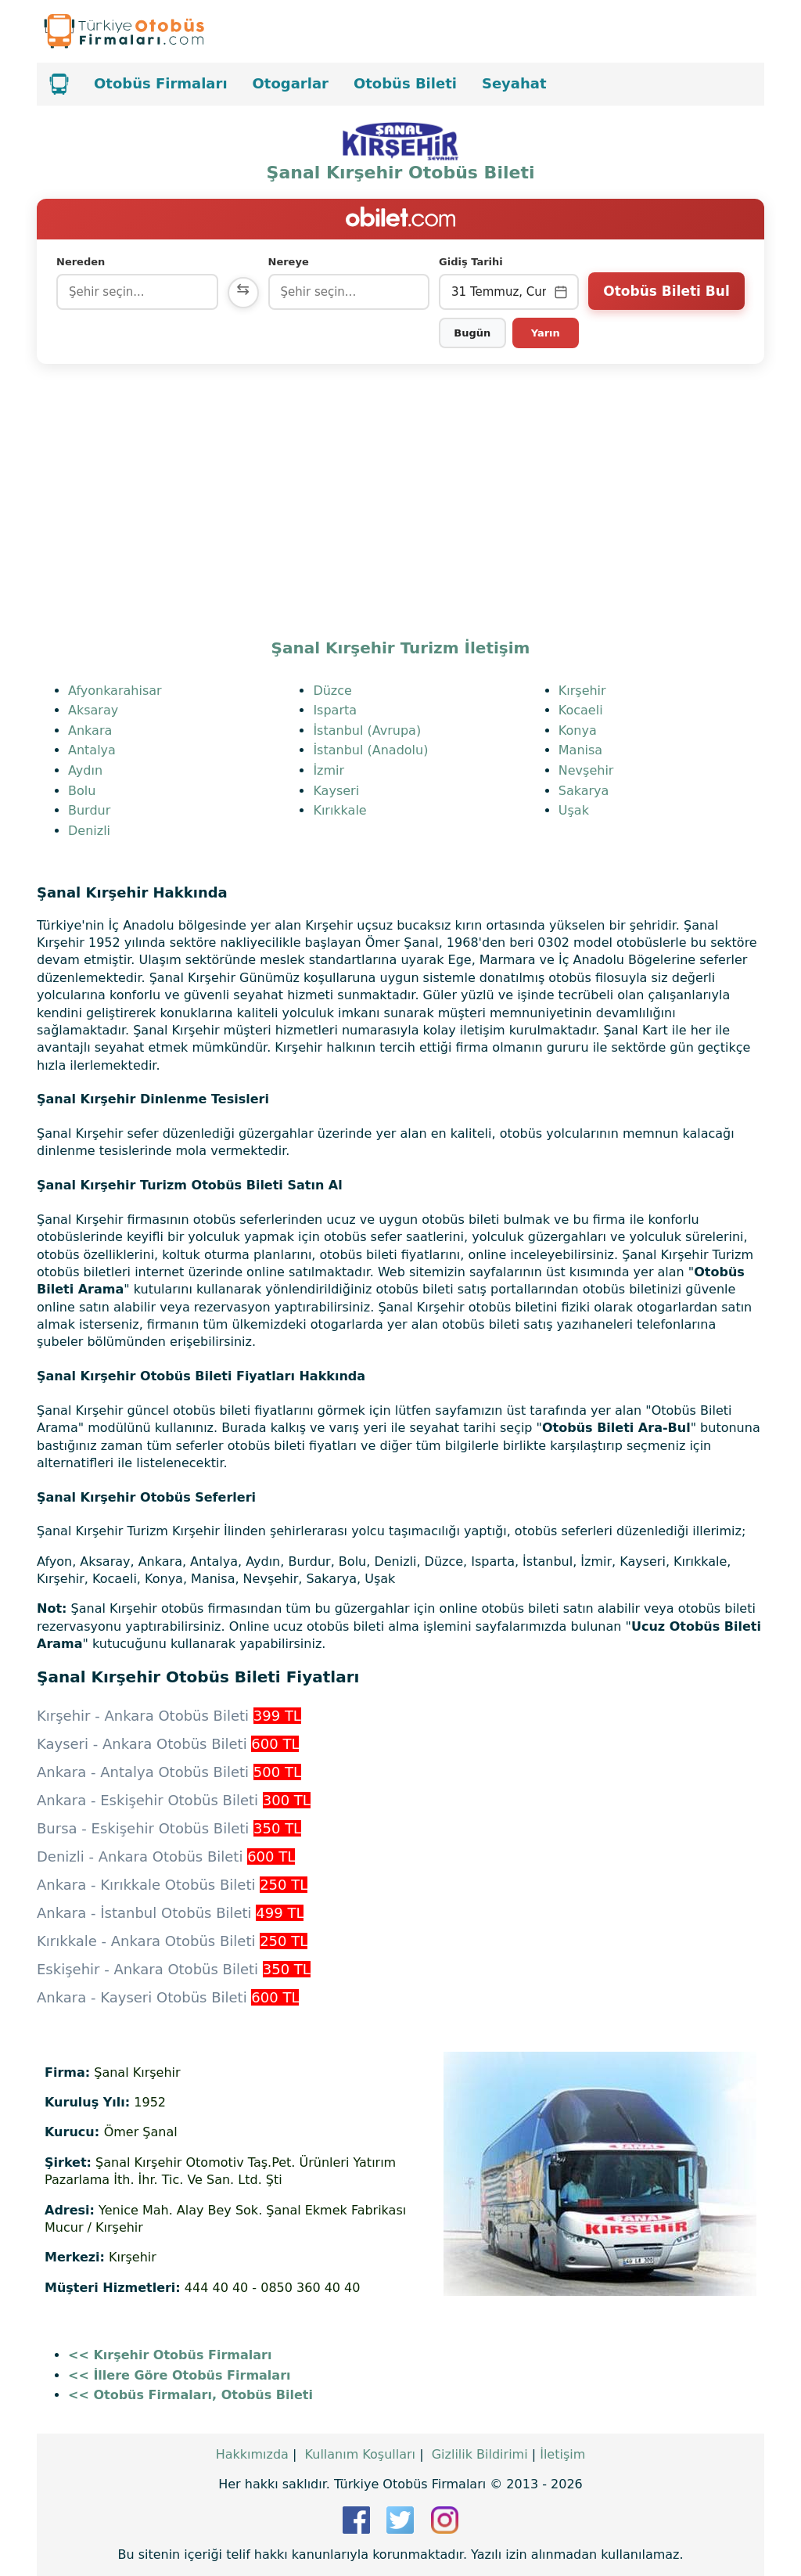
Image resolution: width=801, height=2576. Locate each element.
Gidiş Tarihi (471, 262)
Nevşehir (586, 770)
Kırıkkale (339, 810)
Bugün (472, 333)
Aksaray (93, 710)
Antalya (92, 750)
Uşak (574, 810)
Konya (578, 730)
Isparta (335, 710)
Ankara (90, 730)
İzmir (328, 770)
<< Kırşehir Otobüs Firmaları (169, 2355)
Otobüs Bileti (405, 83)
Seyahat (514, 83)
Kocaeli (581, 710)
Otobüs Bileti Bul (666, 291)
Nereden (80, 262)
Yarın (545, 333)
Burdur (89, 810)
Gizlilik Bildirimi (480, 2454)
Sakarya (584, 790)
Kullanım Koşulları (360, 2454)
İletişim (562, 2454)
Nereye (288, 262)
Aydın (85, 770)
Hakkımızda (252, 2454)
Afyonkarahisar (115, 690)
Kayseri (336, 790)
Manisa (580, 750)
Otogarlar (291, 83)
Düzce (332, 690)
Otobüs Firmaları (161, 83)
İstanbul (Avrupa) (367, 730)
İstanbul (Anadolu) (370, 750)
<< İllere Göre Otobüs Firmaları (179, 2375)
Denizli (89, 830)
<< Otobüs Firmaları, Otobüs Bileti (190, 2394)
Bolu (81, 790)
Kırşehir (582, 690)
